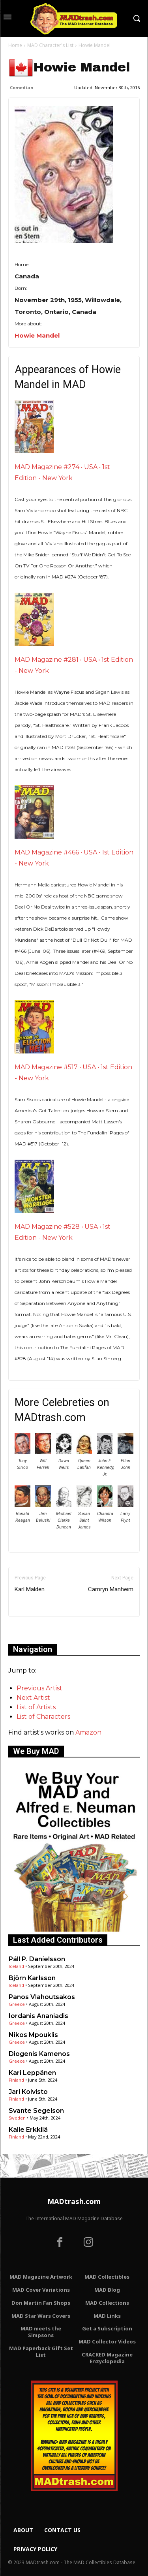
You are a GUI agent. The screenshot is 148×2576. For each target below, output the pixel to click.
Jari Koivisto (28, 2091)
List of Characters (43, 1716)
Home (15, 45)
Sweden (17, 2118)
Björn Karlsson (32, 1978)
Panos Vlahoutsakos (42, 1997)
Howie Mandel (37, 335)
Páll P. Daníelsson (37, 1959)
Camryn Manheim (110, 1589)
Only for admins (36, 1630)
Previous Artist (39, 1688)
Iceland (16, 1966)
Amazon (88, 1732)
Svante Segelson (36, 2110)
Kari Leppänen (32, 2073)
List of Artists (36, 1707)
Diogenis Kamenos (39, 2054)
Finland (16, 2080)
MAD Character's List (50, 45)
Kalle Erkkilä (28, 2129)
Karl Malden (30, 1589)
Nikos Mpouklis (33, 2035)
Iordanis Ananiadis (38, 2016)
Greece (17, 2004)
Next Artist (33, 1697)
